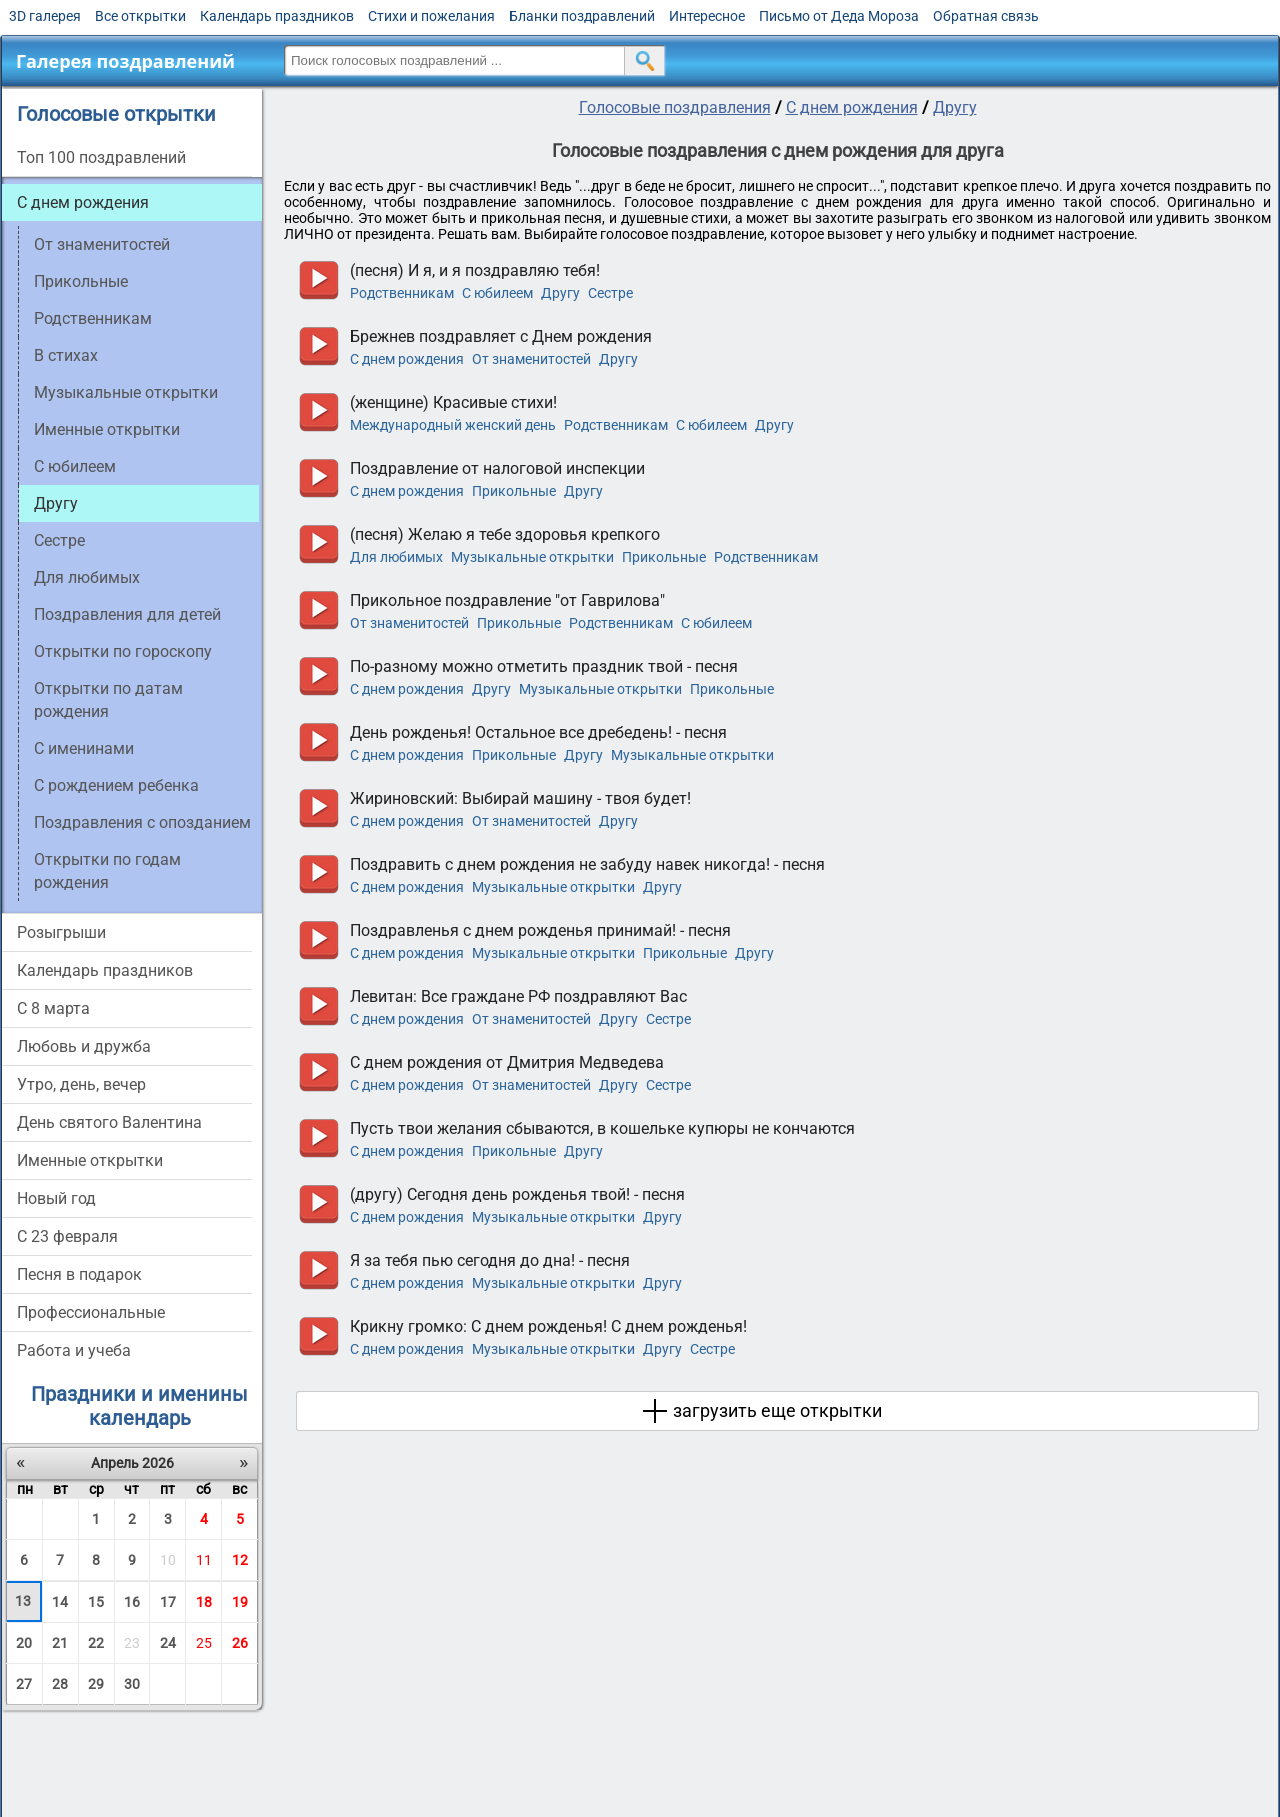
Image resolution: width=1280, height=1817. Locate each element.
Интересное (707, 16)
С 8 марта (53, 1008)
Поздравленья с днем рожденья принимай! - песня (540, 930)
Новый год (56, 1198)
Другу (955, 107)
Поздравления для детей (127, 614)
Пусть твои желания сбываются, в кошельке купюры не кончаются (602, 1128)
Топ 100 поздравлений (101, 157)
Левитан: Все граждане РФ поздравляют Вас (518, 996)
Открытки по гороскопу (123, 651)
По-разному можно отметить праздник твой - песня (544, 666)
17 (168, 1602)
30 (132, 1684)
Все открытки (140, 16)
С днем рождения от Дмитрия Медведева (507, 1062)
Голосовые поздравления (675, 107)
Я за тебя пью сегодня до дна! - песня (490, 1260)
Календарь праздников (277, 16)
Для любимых (87, 577)
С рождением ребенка (116, 785)
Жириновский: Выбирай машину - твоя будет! (520, 798)
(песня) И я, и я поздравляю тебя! (475, 270)
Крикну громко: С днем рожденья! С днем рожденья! (548, 1326)
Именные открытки (107, 429)
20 (24, 1643)
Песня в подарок (79, 1274)
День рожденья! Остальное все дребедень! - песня (538, 732)
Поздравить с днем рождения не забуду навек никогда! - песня (587, 864)
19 (240, 1602)
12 (240, 1560)
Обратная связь (986, 16)
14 (60, 1602)
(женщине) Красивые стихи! (453, 402)
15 (96, 1602)
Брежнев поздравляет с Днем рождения (501, 336)
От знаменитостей (102, 244)
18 (204, 1602)
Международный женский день (453, 425)
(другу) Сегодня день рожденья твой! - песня (517, 1194)
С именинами (84, 748)
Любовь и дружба (84, 1046)
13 (23, 1601)
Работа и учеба (74, 1350)
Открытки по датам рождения (108, 700)
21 (60, 1643)
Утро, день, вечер (81, 1084)
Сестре (59, 540)
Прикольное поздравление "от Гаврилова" (507, 600)
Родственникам (93, 318)
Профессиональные (91, 1312)
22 (96, 1643)
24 (168, 1643)
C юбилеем (75, 466)
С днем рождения (83, 202)
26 (240, 1643)
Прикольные (81, 281)
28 (60, 1684)
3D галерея (45, 16)
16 (132, 1602)
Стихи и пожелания (431, 16)
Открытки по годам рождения (107, 871)
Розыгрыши (61, 932)
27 (24, 1684)
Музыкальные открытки (126, 392)
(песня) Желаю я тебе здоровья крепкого (505, 534)
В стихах (66, 355)
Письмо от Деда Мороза (839, 16)
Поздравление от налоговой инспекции (497, 468)
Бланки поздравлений (582, 16)
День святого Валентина (109, 1122)
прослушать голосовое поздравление (318, 280)
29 (96, 1684)
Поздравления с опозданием (142, 822)
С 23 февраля (67, 1236)
